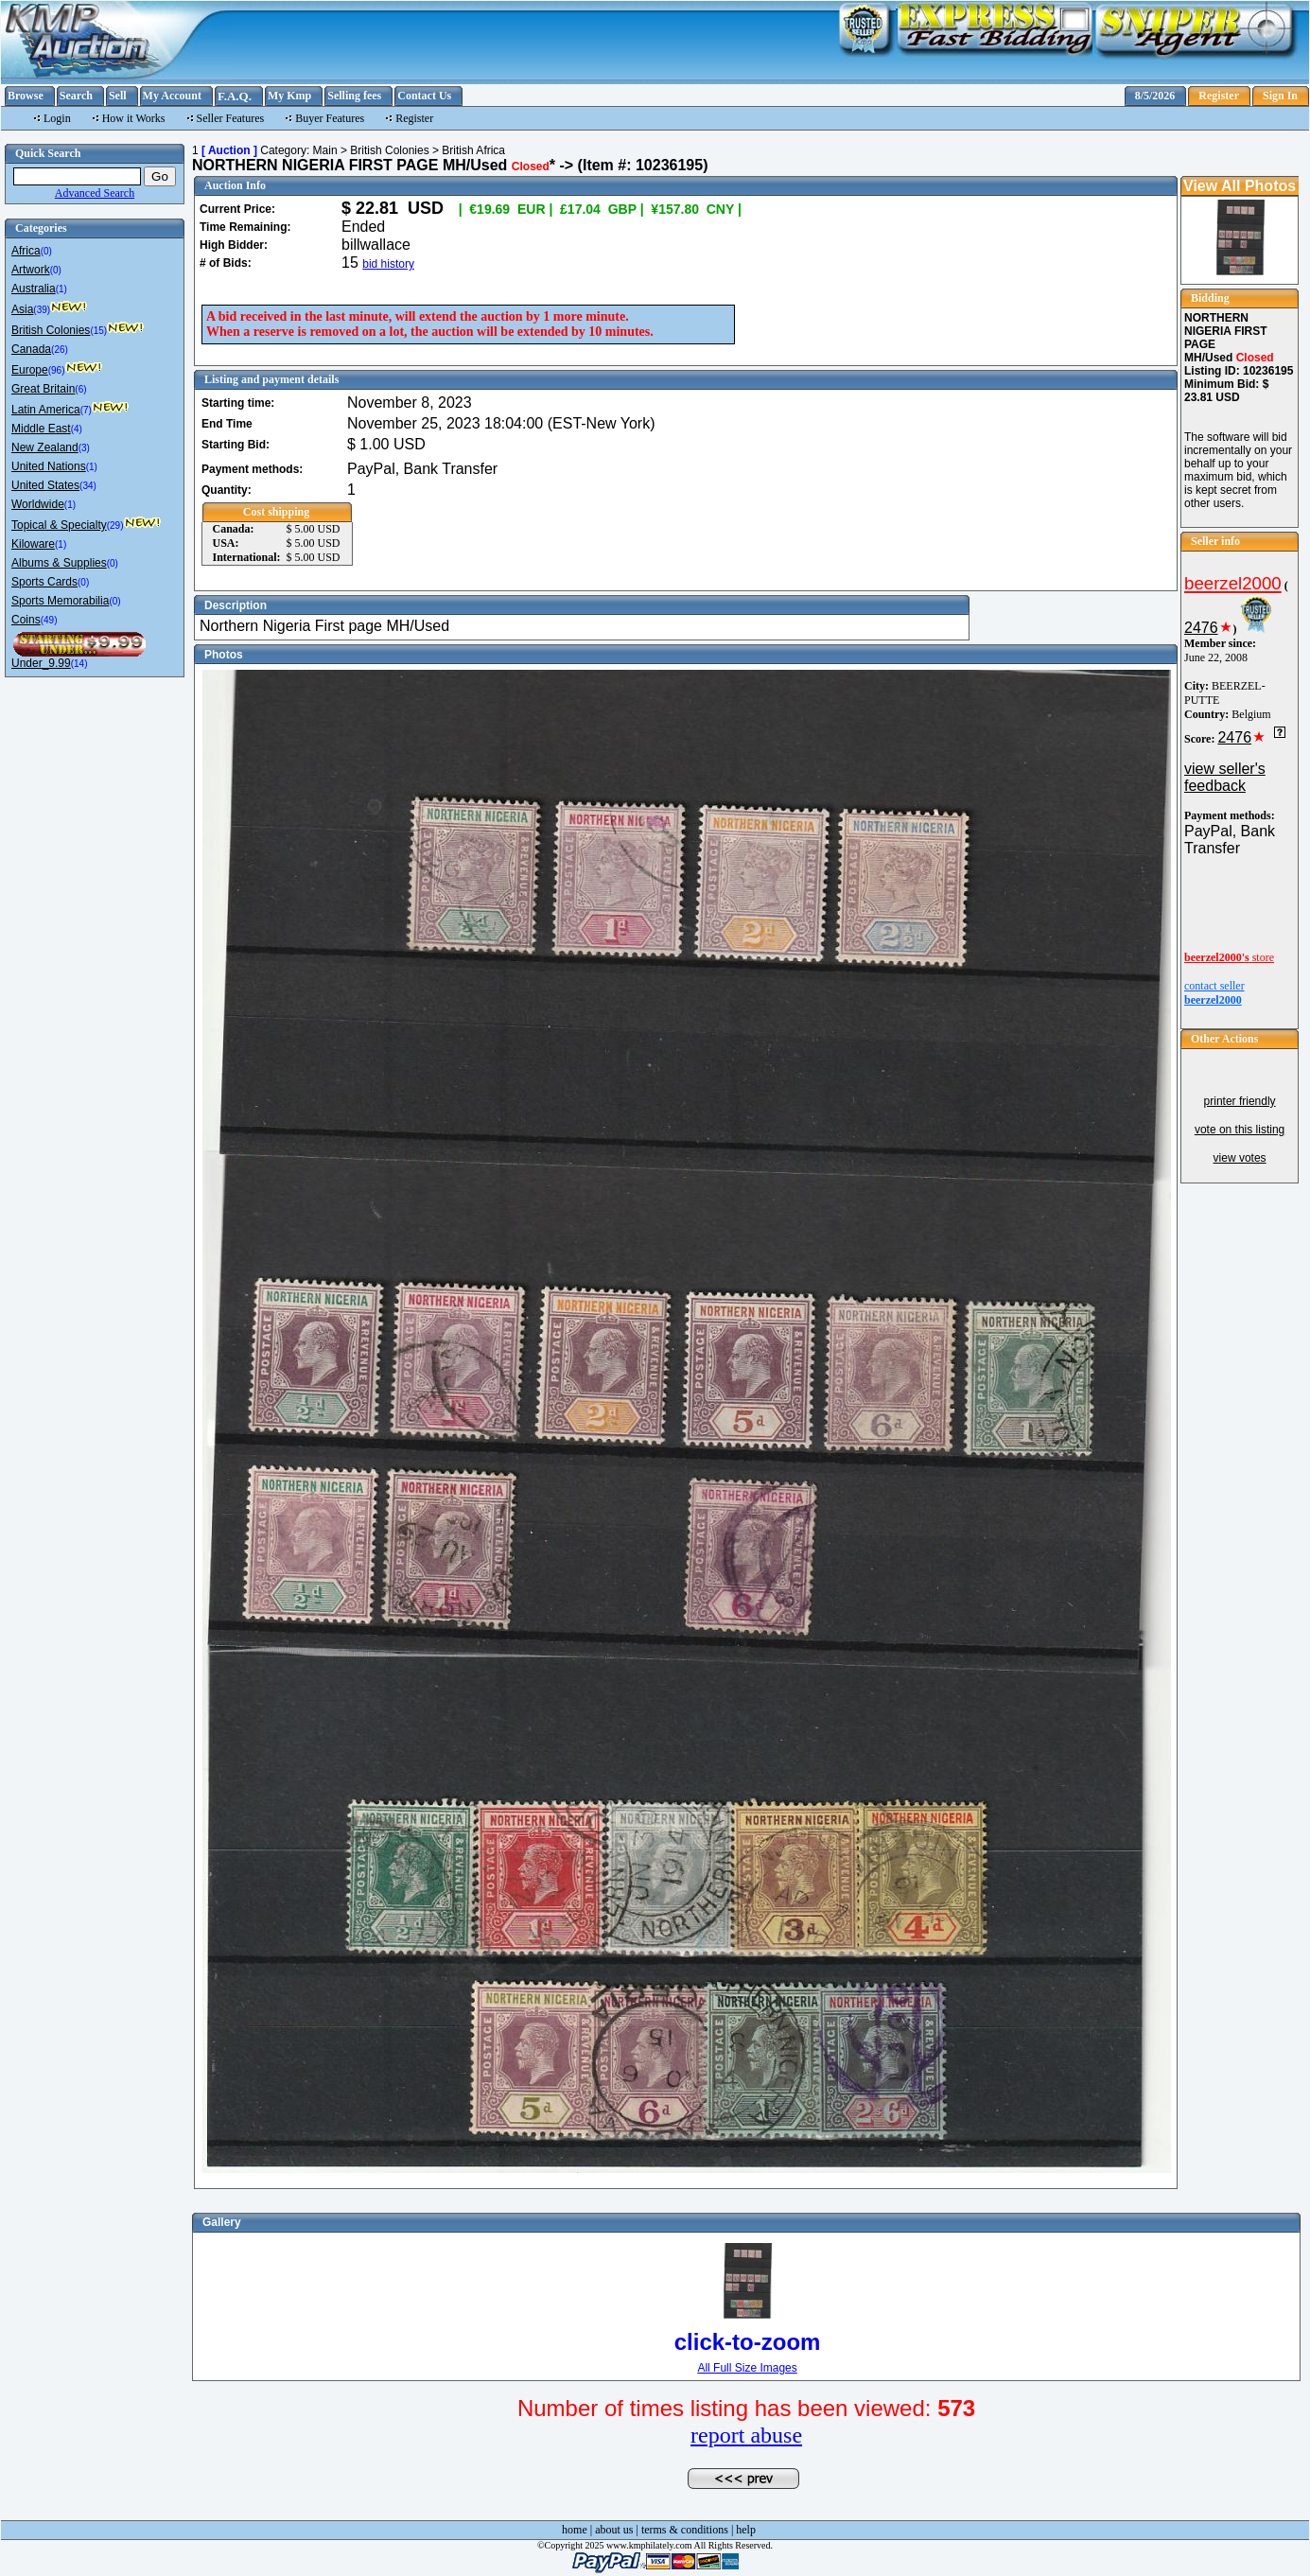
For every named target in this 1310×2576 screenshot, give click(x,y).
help (746, 2529)
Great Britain (43, 388)
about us (614, 2529)
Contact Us (424, 95)
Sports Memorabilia (60, 600)
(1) (61, 289)
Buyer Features (329, 118)
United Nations (48, 466)
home (574, 2529)
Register (1218, 95)
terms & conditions (684, 2529)
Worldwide (37, 504)
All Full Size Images (746, 2367)
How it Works (134, 118)
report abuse (746, 2435)
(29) (115, 525)
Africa (26, 250)
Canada (31, 349)
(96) (56, 370)
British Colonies (50, 330)
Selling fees (354, 95)
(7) (86, 410)
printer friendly (1240, 1101)
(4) (76, 429)
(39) (41, 310)
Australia (33, 288)
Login (57, 118)
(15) (98, 330)
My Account (172, 95)
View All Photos (1239, 186)
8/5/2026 (1155, 95)
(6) (80, 389)
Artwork (30, 269)
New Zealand (45, 447)
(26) (59, 349)
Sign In (1280, 95)
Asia (22, 309)
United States (45, 485)
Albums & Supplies (59, 563)
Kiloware (33, 544)
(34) (87, 486)
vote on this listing (1239, 1129)
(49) (49, 620)
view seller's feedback (1225, 777)
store (1229, 957)
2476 (1201, 628)
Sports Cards (44, 581)
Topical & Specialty (59, 525)
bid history (388, 264)
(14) (79, 663)
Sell (118, 95)
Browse (26, 95)
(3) (84, 448)
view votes (1240, 1158)
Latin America (45, 409)
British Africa (473, 150)
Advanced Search (94, 193)
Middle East (41, 428)
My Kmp (289, 95)
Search (76, 95)
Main (325, 150)
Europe (29, 370)
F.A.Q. (235, 96)
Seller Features (231, 118)
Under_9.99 (41, 663)
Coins (26, 619)
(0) (46, 251)
